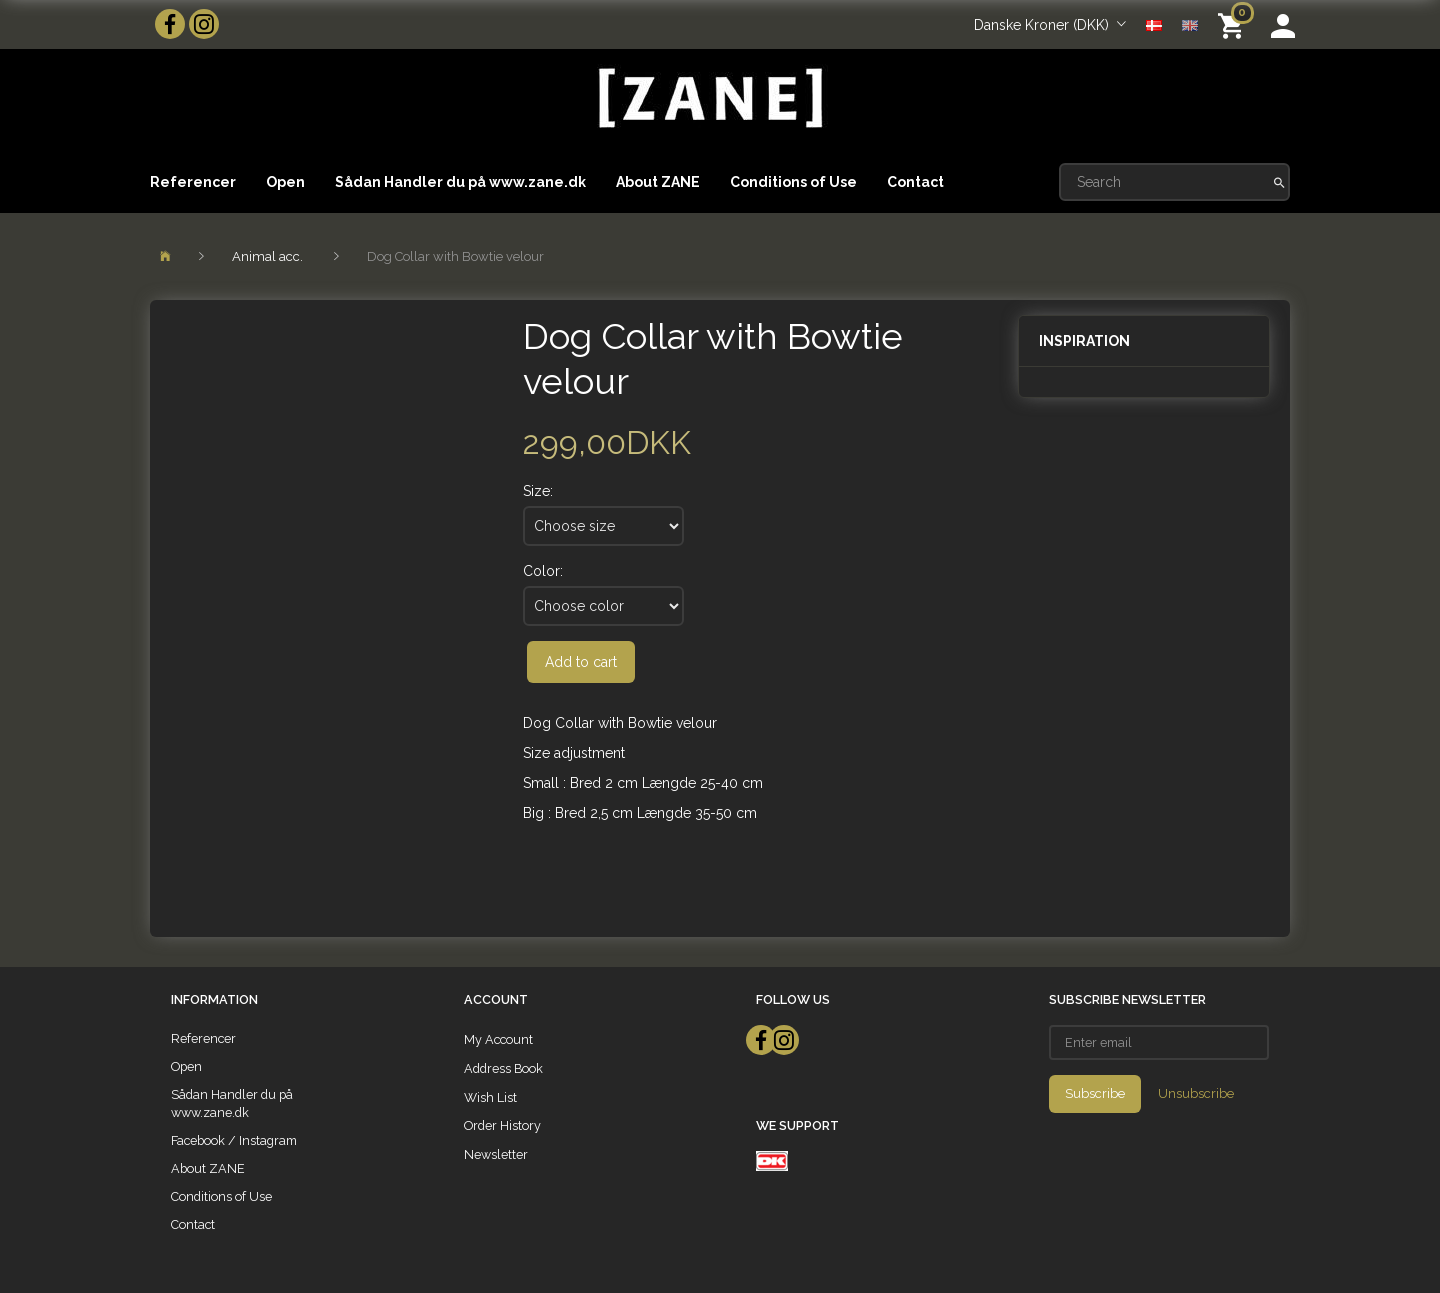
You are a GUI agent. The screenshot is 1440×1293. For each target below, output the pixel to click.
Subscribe (1095, 1093)
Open (285, 182)
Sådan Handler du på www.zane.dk (460, 182)
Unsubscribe (1196, 1093)
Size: (538, 491)
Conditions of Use (793, 182)
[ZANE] (708, 98)
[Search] (1279, 182)
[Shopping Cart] (1234, 24)
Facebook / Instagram (234, 1140)
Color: (543, 571)
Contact (915, 182)
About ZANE (658, 182)
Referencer (193, 182)
